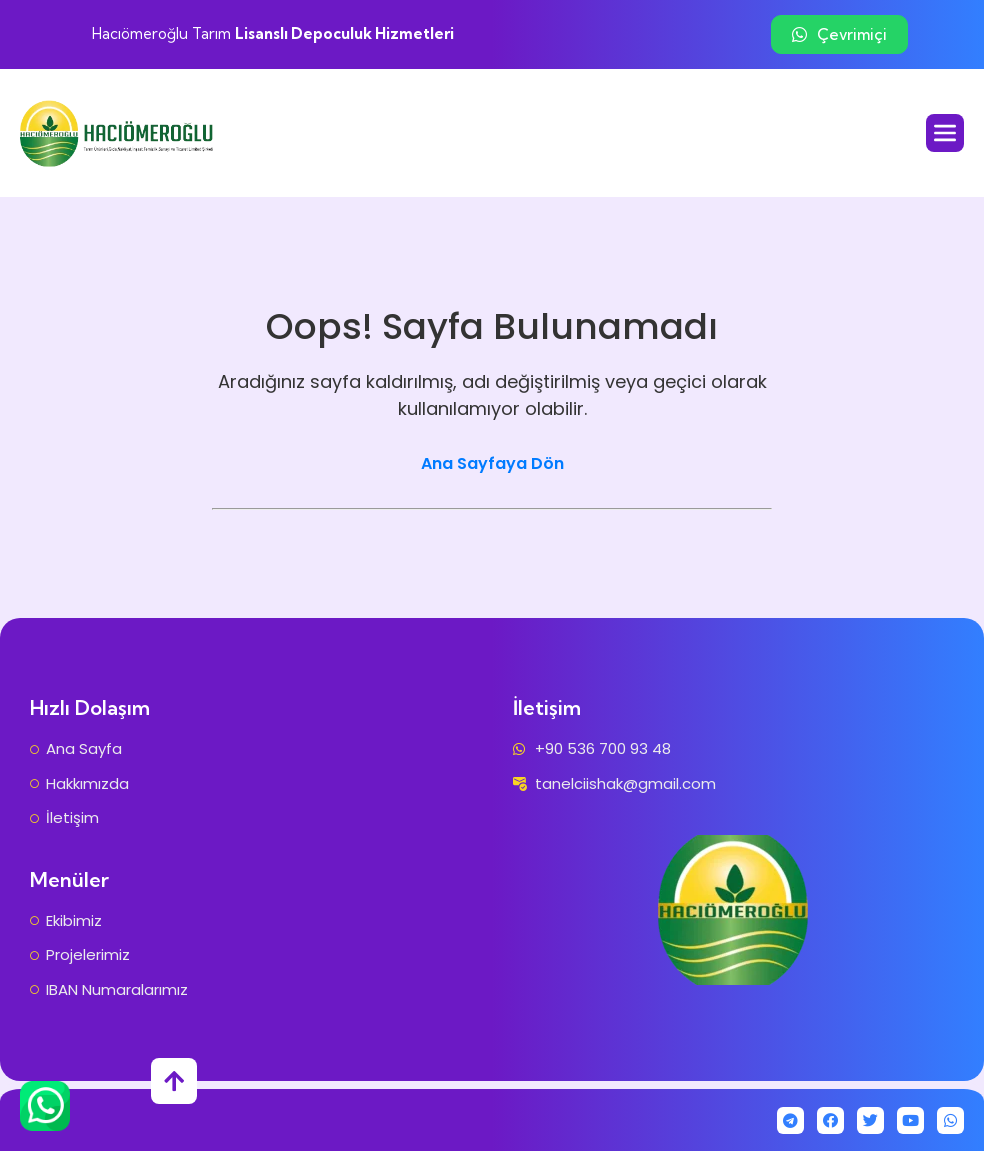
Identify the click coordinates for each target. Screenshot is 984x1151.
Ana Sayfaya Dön (492, 463)
